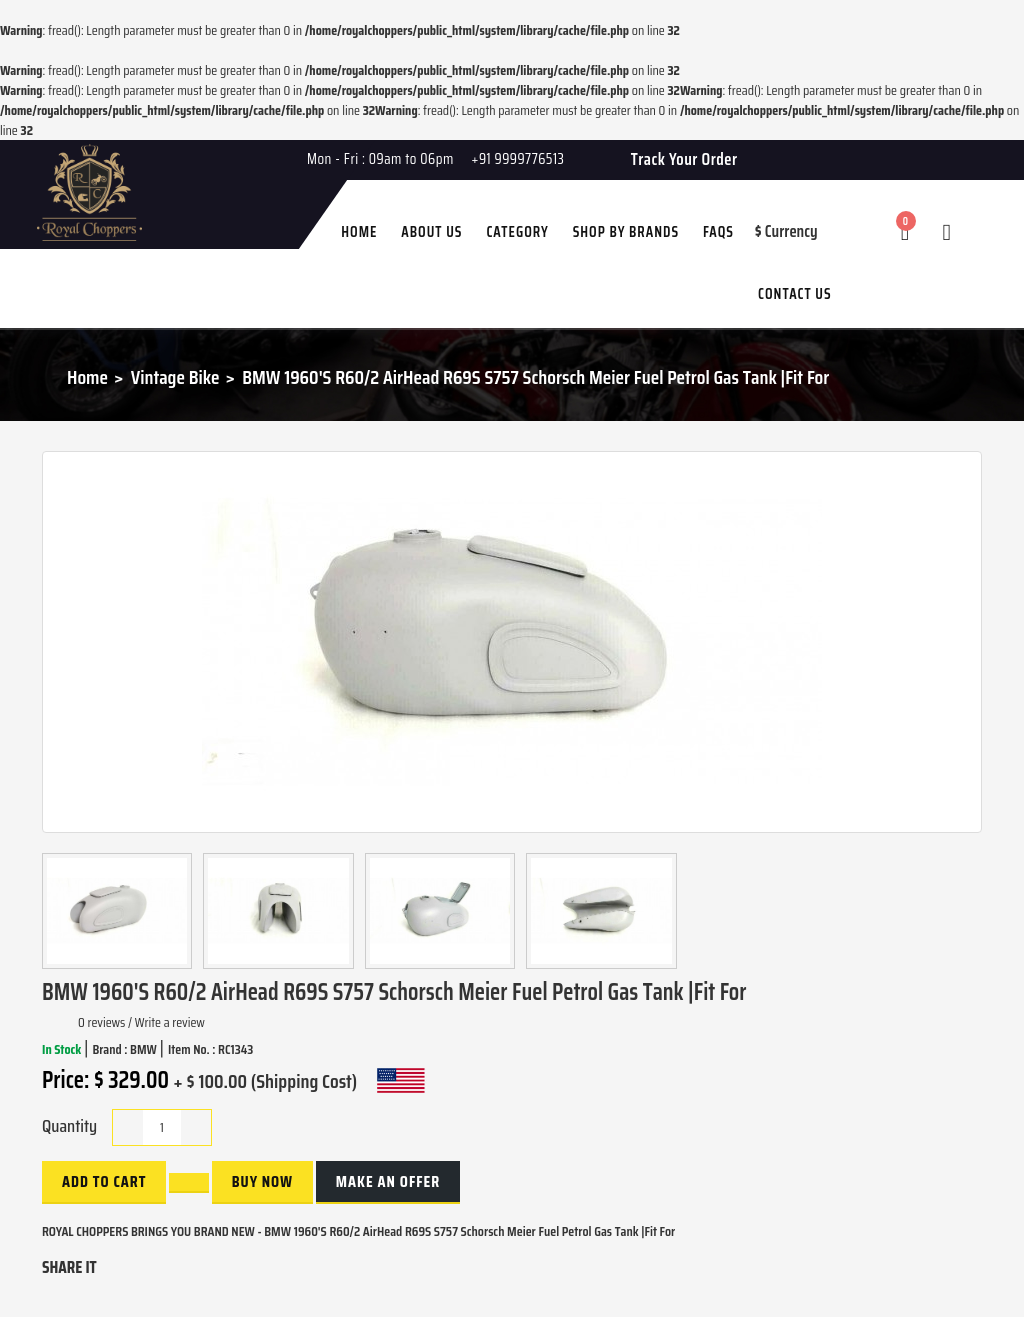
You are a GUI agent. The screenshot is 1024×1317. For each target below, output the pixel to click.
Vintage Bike (175, 377)
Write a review (170, 1022)
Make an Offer (388, 1181)
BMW (144, 1049)
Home (87, 377)
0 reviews (101, 1022)
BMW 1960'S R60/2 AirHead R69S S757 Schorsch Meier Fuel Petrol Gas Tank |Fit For (535, 377)
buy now (262, 1181)
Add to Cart (104, 1181)
